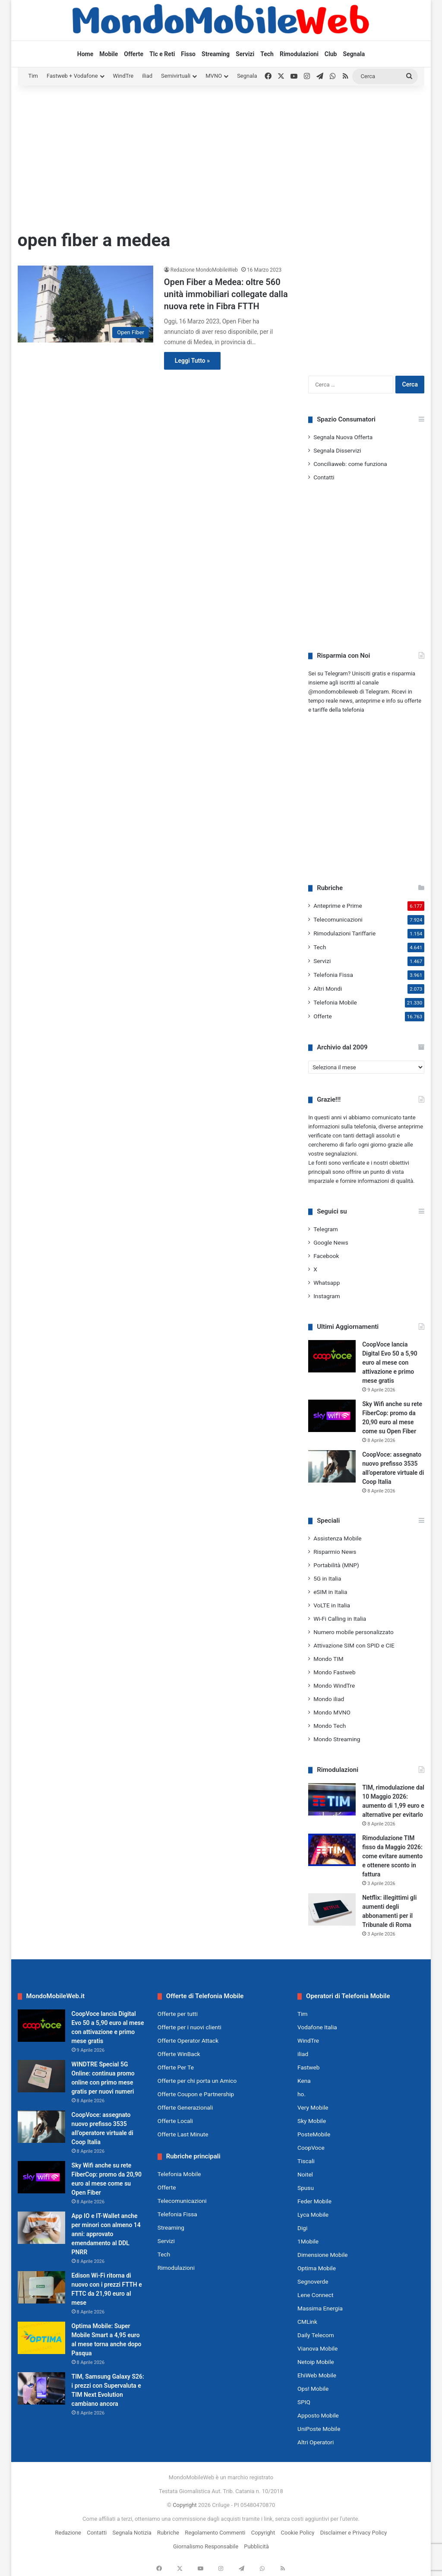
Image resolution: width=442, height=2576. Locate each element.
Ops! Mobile (312, 2388)
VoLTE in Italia (331, 1605)
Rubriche (168, 2532)
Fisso (188, 54)
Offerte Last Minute (183, 2134)
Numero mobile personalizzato (353, 1632)
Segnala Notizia (131, 2532)
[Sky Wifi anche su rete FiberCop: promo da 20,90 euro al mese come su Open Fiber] (332, 1416)
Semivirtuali (175, 76)
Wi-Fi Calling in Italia (339, 1618)
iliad (147, 76)
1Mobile (308, 2241)
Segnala (354, 54)
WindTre (123, 76)
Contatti (323, 477)
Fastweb (308, 2067)
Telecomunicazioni (338, 919)
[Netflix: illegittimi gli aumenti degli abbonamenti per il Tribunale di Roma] (332, 1909)
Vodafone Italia (317, 2027)
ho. (301, 2094)
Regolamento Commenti (215, 2532)
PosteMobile (313, 2134)
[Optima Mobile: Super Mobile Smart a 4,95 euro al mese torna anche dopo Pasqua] (41, 2338)
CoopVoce (311, 2147)
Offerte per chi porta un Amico (197, 2080)
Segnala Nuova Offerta (343, 437)
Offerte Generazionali (185, 2107)
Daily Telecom (315, 2335)
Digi (302, 2227)
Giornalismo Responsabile (205, 2546)
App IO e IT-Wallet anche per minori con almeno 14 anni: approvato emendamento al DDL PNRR (106, 2234)
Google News (330, 1242)
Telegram (325, 1229)
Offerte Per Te (176, 2067)
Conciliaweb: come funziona (350, 463)
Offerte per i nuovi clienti (189, 2027)
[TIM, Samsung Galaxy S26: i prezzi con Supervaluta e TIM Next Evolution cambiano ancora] (41, 2388)
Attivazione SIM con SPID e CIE (354, 1645)
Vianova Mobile (317, 2348)
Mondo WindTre (334, 1685)
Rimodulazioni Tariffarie (344, 933)
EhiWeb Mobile (316, 2375)
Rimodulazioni (299, 54)
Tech (267, 54)
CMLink (307, 2321)
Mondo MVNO (331, 1712)
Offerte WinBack (179, 2053)
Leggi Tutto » (192, 360)
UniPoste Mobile (318, 2428)
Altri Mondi (327, 988)
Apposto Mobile (318, 2415)
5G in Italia (327, 1578)
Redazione (68, 2532)
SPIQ (303, 2402)
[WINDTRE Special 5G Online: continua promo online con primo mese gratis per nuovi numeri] (41, 2076)
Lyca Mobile (312, 2214)
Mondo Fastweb (334, 1672)
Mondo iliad (328, 1698)
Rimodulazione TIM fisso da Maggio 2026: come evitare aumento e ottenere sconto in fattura (392, 1856)
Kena (304, 2080)
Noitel (305, 2174)
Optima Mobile (316, 2268)
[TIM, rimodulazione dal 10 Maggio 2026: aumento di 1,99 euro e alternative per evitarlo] (332, 1799)
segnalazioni (341, 1153)
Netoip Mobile (315, 2361)
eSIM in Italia (330, 1591)
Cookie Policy (298, 2532)
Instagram (326, 1296)
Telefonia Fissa (333, 974)
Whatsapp (326, 1282)
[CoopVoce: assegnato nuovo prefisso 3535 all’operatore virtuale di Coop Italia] (332, 1466)
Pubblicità (256, 2546)
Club (331, 54)
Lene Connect (315, 2294)
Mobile (108, 54)
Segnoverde (312, 2281)
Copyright (185, 2505)
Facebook (326, 1255)
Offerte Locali (175, 2120)
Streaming (216, 54)
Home (85, 54)
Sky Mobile (311, 2120)
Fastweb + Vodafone (72, 76)
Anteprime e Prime (337, 905)
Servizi (245, 54)
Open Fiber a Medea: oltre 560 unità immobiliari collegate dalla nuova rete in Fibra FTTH (226, 294)
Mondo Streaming (336, 1739)
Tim (33, 76)
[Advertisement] (221, 154)
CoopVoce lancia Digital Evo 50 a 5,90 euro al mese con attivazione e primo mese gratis (389, 1362)
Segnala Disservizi (337, 450)
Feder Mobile (314, 2201)
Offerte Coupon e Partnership (196, 2094)
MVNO (213, 76)
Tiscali (306, 2161)
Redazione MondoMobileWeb (204, 270)
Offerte (133, 54)
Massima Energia (320, 2308)
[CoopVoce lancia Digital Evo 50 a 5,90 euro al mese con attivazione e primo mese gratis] (332, 1356)
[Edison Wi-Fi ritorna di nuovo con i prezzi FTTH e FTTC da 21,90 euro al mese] (41, 2287)
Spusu (305, 2187)
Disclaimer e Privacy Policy (353, 2532)
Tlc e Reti (162, 54)
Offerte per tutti (178, 2013)
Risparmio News (334, 1551)
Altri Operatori (315, 2442)
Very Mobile (312, 2107)
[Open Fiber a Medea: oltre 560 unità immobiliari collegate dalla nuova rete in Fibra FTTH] (85, 304)
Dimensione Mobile (322, 2254)
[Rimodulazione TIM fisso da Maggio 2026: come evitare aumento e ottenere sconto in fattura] (332, 1850)
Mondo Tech (329, 1725)
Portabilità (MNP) (336, 1565)
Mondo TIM (328, 1658)
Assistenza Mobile (337, 1538)
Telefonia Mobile (335, 1002)
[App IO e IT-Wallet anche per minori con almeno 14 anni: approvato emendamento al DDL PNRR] (41, 2228)
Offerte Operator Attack (188, 2040)
